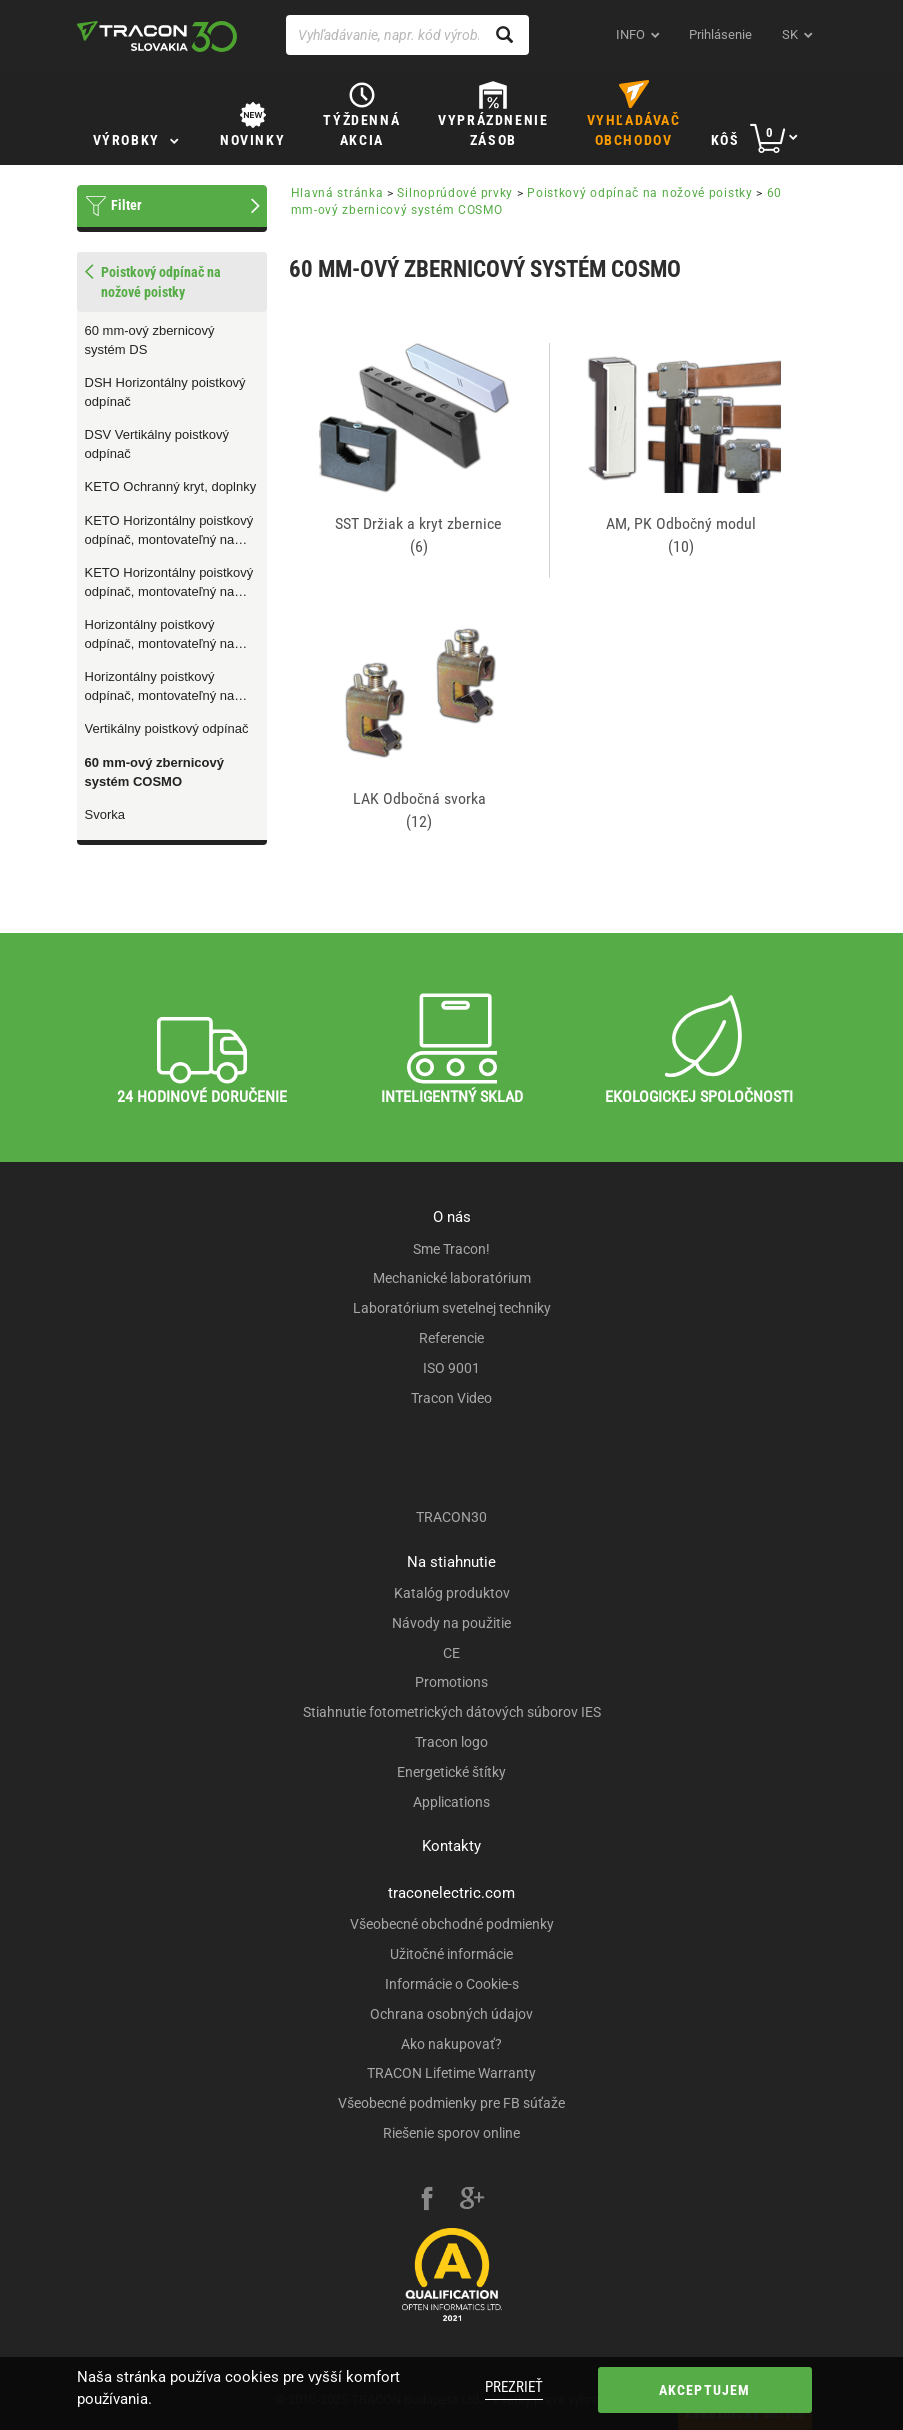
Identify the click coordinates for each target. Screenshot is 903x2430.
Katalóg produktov (452, 1593)
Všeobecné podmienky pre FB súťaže (451, 2103)
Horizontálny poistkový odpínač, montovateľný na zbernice (160, 687)
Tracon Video (451, 1398)
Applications (451, 1802)
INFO (630, 34)
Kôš (725, 140)
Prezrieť (514, 2387)
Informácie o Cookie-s (452, 1984)
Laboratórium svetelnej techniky (452, 1308)
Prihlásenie (720, 34)
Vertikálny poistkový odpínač (167, 728)
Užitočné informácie (451, 1954)
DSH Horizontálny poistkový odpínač (165, 392)
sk (790, 34)
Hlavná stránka (337, 193)
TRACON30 (451, 1517)
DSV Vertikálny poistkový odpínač (157, 444)
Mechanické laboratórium (452, 1278)
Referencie (451, 1338)
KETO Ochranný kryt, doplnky (171, 486)
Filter (126, 205)
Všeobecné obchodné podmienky (452, 1924)
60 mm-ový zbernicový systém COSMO (154, 772)
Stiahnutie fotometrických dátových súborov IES (452, 1712)
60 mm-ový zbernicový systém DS (150, 340)
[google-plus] (472, 2201)
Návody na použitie (451, 1623)
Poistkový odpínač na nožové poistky (640, 193)
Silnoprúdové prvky (455, 193)
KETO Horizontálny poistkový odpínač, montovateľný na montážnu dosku (169, 531)
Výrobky (126, 140)
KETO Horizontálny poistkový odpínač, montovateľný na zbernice (169, 583)
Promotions (451, 1682)
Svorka (105, 814)
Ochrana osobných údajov (451, 2014)
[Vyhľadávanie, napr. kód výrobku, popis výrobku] (408, 35)
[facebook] (427, 2201)
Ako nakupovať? (451, 2044)
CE (451, 1653)
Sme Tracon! (451, 1249)
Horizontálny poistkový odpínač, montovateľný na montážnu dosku (160, 635)
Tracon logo (451, 1742)
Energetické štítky (451, 1772)
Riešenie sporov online (451, 2133)
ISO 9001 (451, 1368)
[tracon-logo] (157, 36)
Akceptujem (705, 2390)
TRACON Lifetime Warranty (451, 2073)
